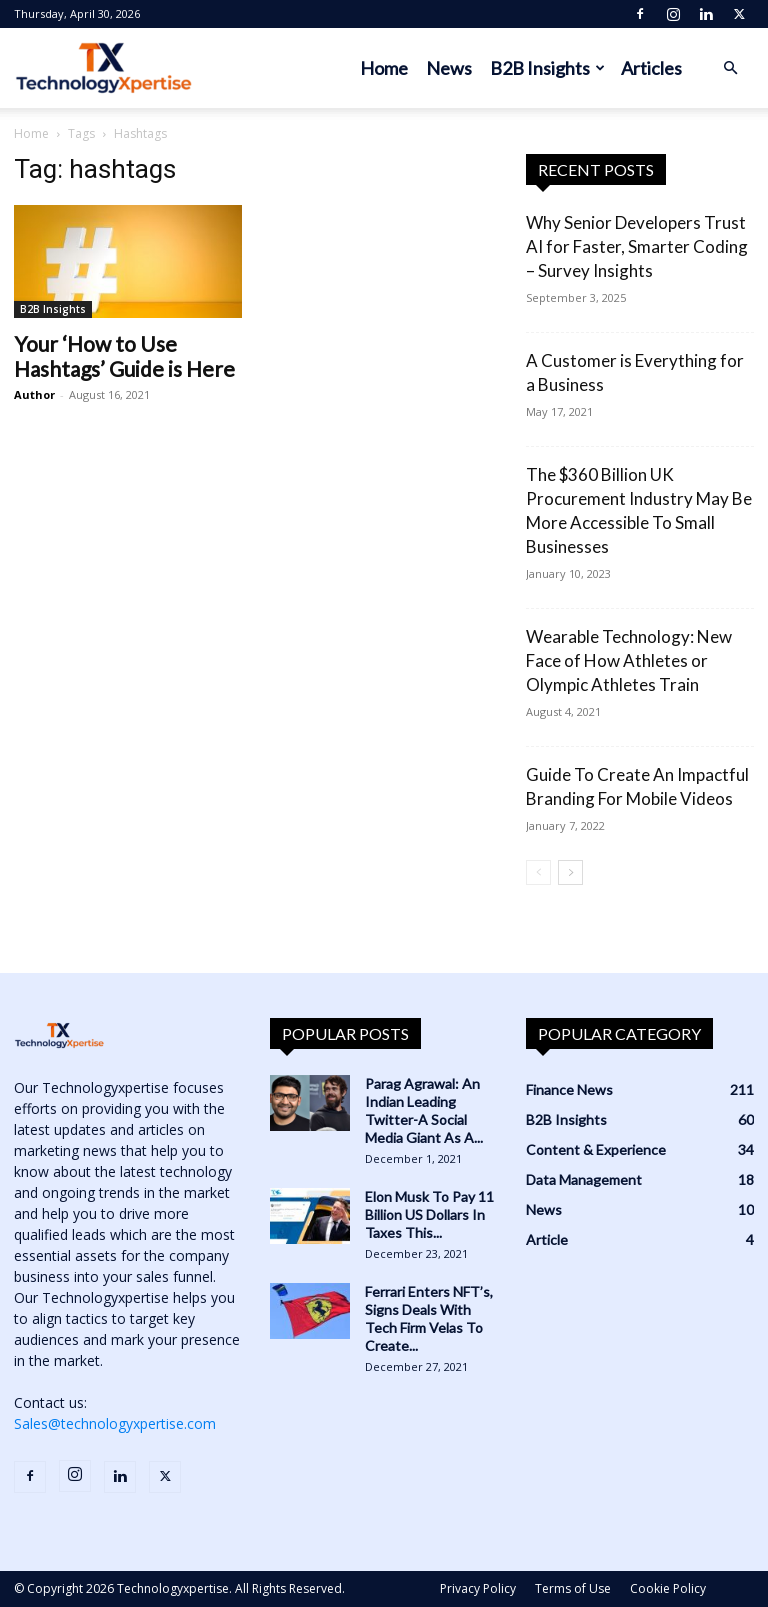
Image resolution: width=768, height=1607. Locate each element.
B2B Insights (547, 68)
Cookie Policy (668, 1588)
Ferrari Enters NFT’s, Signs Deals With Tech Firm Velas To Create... (429, 1318)
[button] (730, 68)
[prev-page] (538, 872)
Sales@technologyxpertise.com (115, 1423)
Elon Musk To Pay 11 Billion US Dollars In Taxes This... (429, 1214)
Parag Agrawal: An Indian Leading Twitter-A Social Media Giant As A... (424, 1110)
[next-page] (570, 872)
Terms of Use (573, 1588)
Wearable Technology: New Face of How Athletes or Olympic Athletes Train (629, 660)
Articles (651, 68)
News (449, 68)
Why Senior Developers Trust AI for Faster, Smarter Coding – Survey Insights (637, 246)
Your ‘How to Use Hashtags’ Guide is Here (124, 356)
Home (384, 68)
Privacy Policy (478, 1588)
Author (34, 394)
